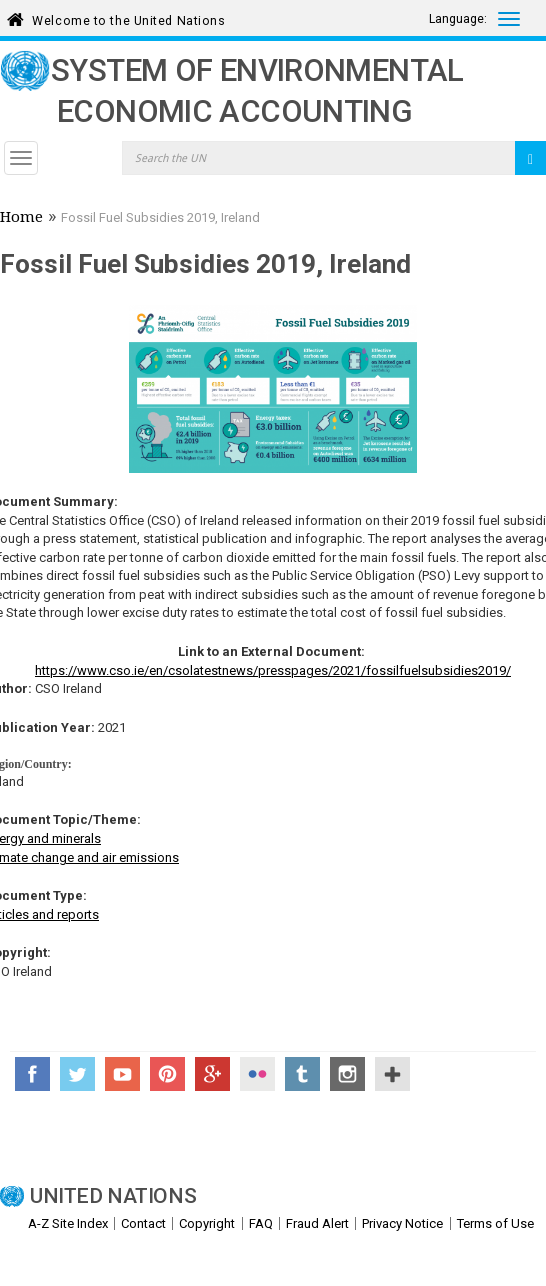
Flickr (257, 1074)
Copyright (207, 1223)
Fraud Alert (317, 1223)
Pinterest (167, 1074)
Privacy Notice (402, 1223)
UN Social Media (392, 1074)
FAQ (261, 1223)
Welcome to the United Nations (128, 17)
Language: (458, 19)
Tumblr (302, 1074)
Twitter (77, 1074)
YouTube (122, 1074)
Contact (143, 1223)
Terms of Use (495, 1223)
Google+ (212, 1074)
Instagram (347, 1074)
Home (21, 219)
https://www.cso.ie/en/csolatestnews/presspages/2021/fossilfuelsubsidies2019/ (273, 670)
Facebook (32, 1074)
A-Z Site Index (68, 1223)
